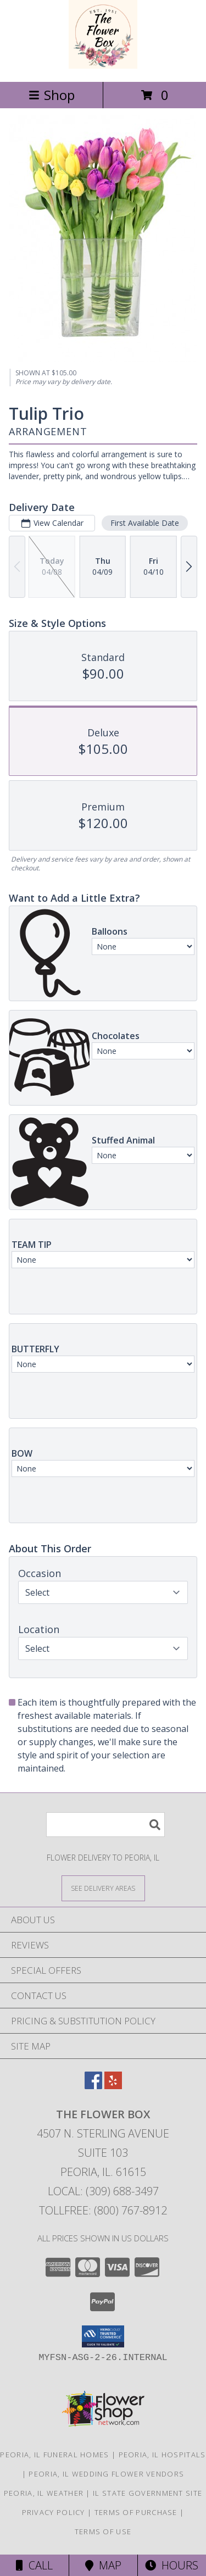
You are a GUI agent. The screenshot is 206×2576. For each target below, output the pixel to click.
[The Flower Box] (103, 65)
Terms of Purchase (135, 2512)
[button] (103, 2336)
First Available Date (144, 523)
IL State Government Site (147, 2493)
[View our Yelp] (113, 2085)
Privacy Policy (53, 2512)
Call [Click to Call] (34, 2565)
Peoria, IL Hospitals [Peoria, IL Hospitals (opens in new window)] (162, 2455)
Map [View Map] (103, 2565)
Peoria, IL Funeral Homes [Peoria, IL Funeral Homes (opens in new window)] (54, 2455)
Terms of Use (103, 2531)
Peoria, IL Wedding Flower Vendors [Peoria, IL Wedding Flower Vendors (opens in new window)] (106, 2474)
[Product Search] (105, 1824)
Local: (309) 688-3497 (103, 2191)
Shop (52, 95)
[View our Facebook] (93, 2085)
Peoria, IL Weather (43, 2493)
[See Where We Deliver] (103, 1888)
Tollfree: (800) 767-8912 (103, 2210)
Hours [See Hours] (171, 2565)
